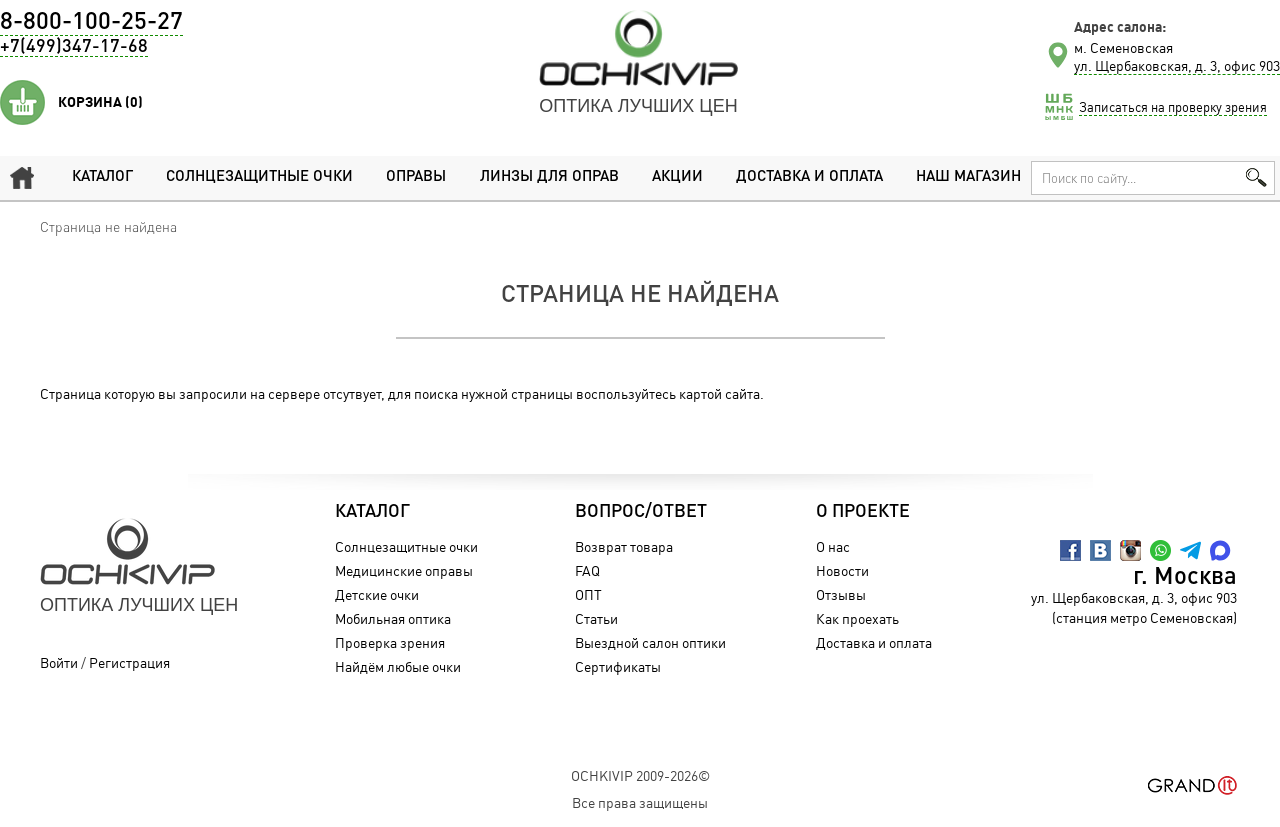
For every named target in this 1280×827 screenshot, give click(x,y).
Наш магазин (968, 177)
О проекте (863, 512)
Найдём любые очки (398, 666)
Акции (677, 177)
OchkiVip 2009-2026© (640, 775)
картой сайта (719, 393)
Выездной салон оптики (650, 642)
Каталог (102, 177)
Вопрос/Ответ (641, 512)
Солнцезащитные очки (259, 177)
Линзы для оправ (549, 177)
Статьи (596, 618)
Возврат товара (624, 546)
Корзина (100, 102)
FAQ (587, 570)
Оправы (416, 177)
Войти (59, 662)
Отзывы (841, 594)
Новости (842, 570)
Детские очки (377, 594)
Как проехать (857, 618)
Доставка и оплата (809, 177)
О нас (833, 546)
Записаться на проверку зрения (1173, 107)
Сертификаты (618, 666)
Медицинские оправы (404, 570)
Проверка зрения (390, 642)
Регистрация (129, 662)
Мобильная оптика (393, 618)
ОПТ (588, 594)
